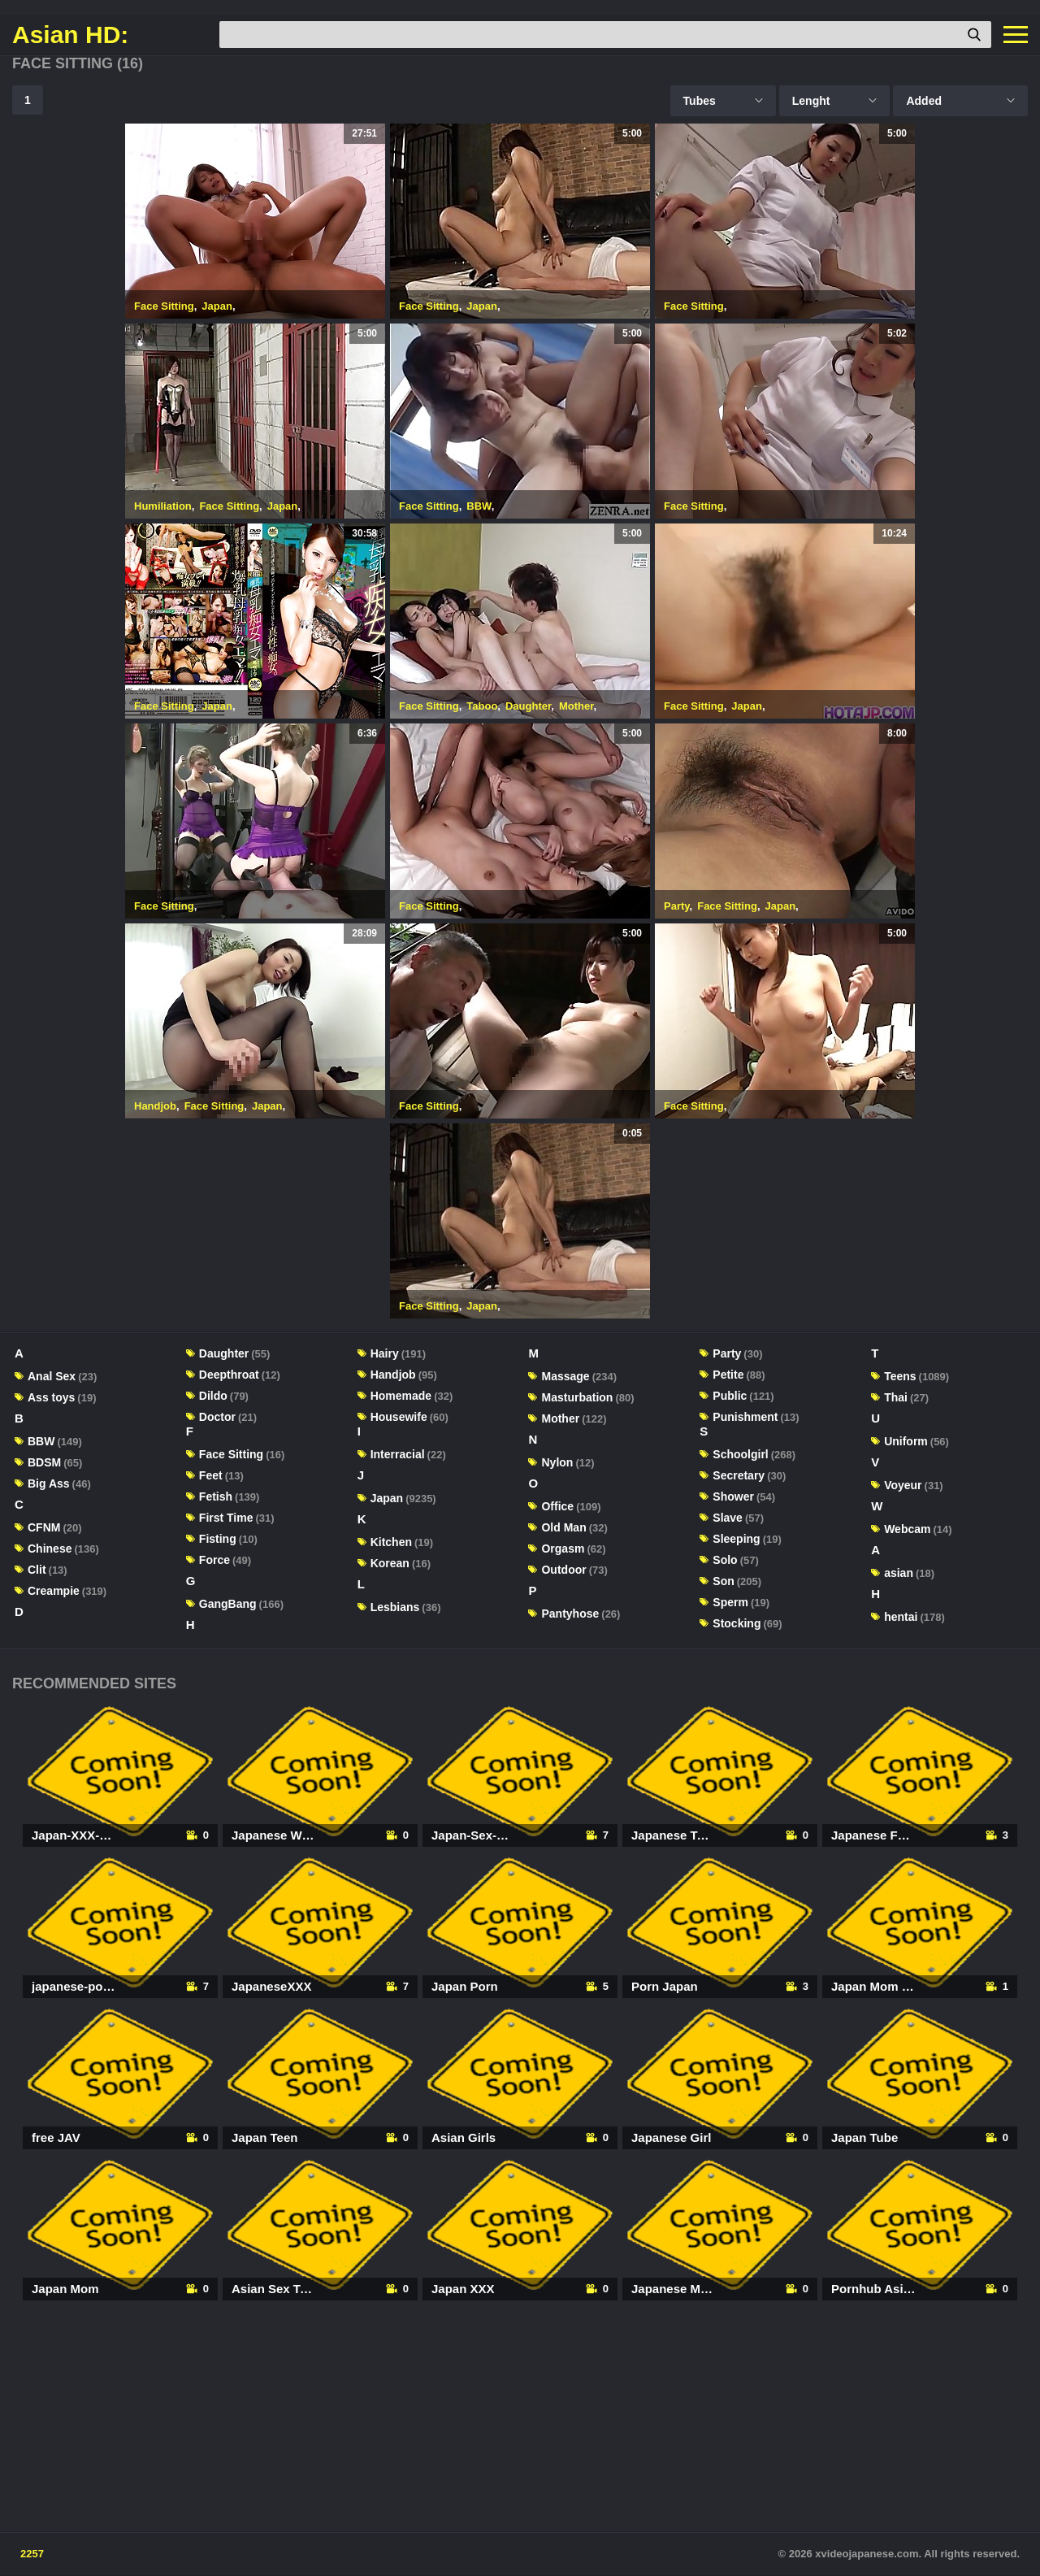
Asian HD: (70, 35)
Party (677, 906)
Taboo (481, 706)
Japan (217, 306)
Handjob (155, 1106)
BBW (478, 506)
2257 (32, 2554)
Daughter (528, 706)
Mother (576, 706)
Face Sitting (164, 306)
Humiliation (163, 506)
